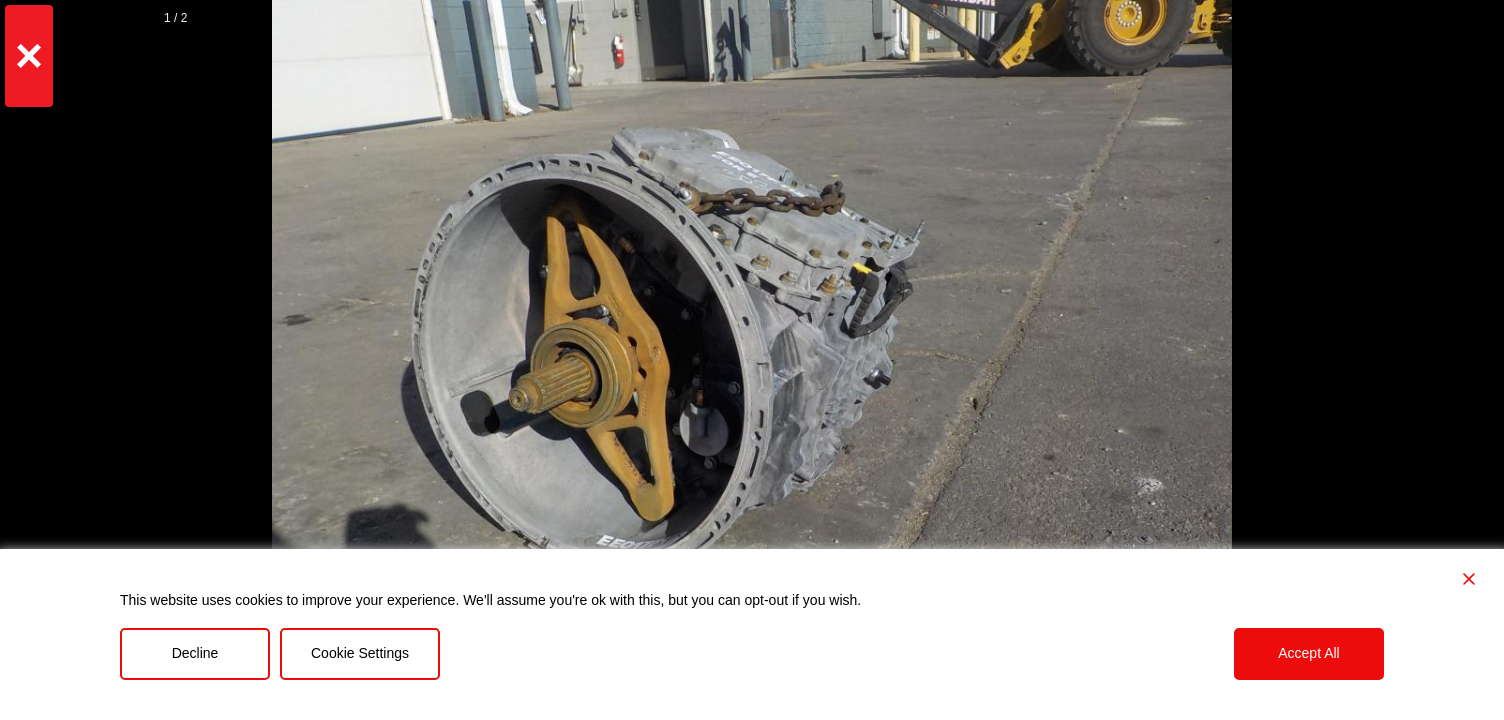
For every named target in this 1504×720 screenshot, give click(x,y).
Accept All (1308, 653)
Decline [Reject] (195, 653)
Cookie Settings (360, 653)
